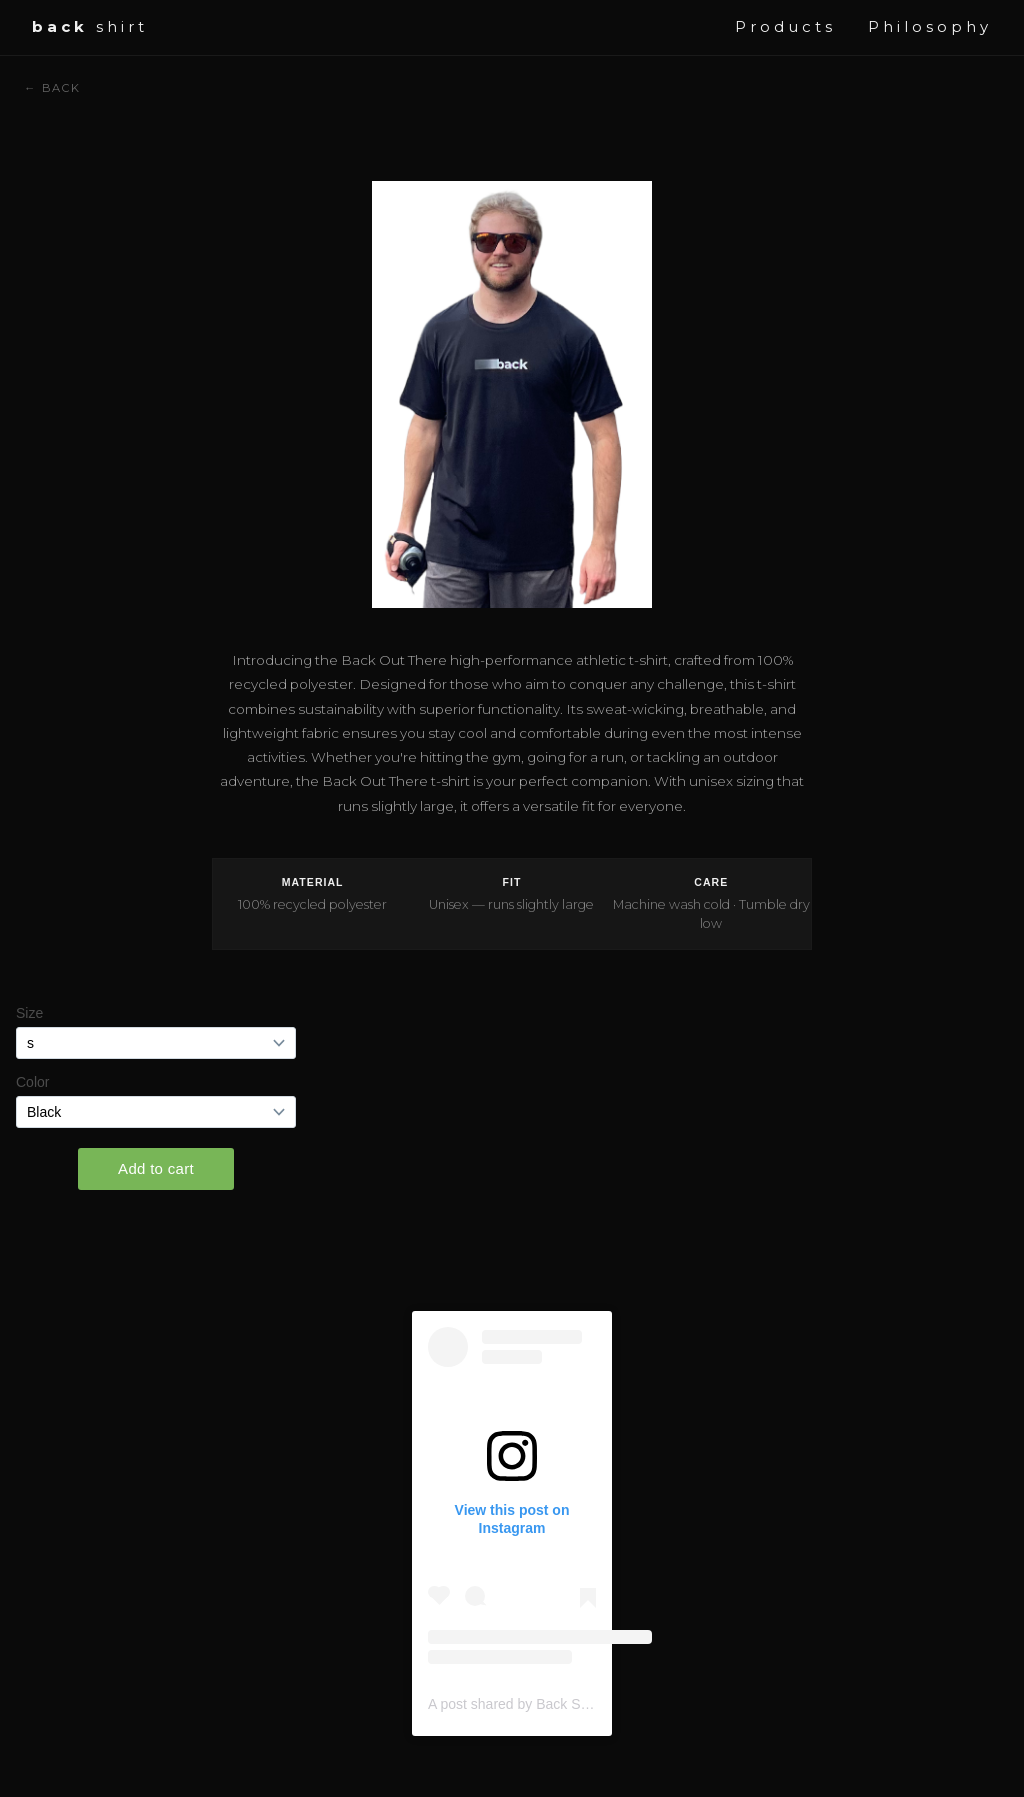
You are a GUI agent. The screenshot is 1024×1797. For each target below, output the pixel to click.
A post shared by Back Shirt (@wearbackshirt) (571, 1704)
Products (785, 26)
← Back (52, 88)
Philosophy (930, 26)
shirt (90, 26)
